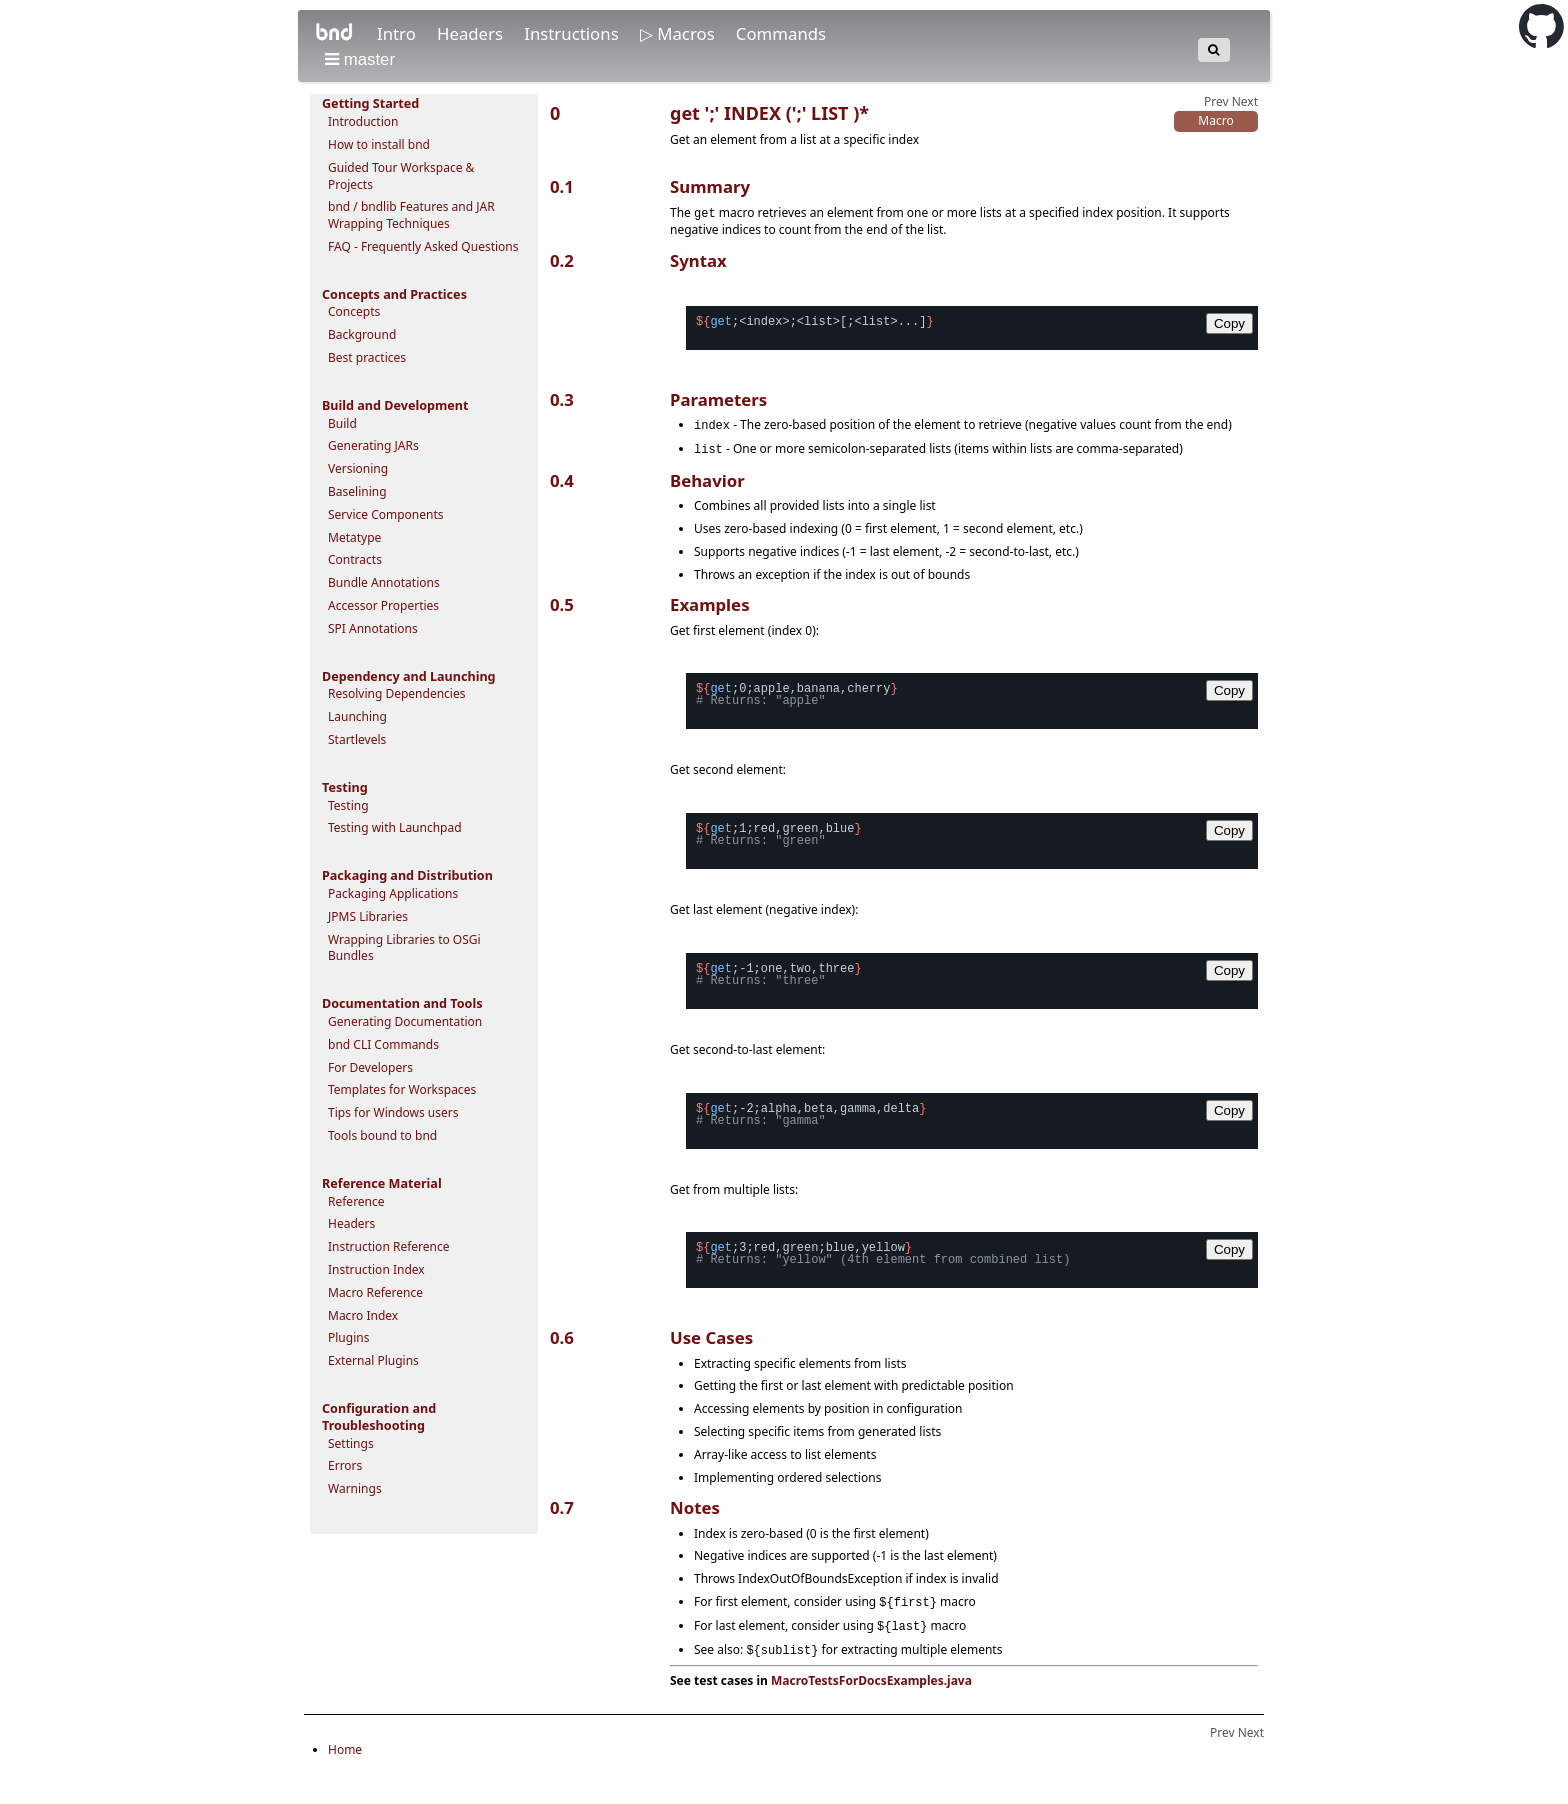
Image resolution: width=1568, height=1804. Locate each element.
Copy (1229, 322)
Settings (351, 1443)
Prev (1216, 101)
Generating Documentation (405, 1021)
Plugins (348, 1337)
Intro (398, 33)
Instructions (573, 33)
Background (362, 334)
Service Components (386, 514)
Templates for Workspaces (402, 1089)
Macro (1215, 120)
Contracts (355, 559)
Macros (688, 33)
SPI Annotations (373, 628)
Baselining (357, 491)
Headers (472, 33)
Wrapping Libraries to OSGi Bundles (404, 948)
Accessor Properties (383, 605)
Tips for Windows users (393, 1112)
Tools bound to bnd (382, 1135)
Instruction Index (376, 1269)
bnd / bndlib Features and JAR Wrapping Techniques (411, 215)
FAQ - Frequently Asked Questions (423, 246)
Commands (781, 33)
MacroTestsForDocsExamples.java (871, 1685)
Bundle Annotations (384, 582)
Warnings (355, 1488)
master (360, 59)
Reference (356, 1201)
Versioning (358, 468)
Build (342, 423)
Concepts (354, 311)
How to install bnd (379, 144)
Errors (345, 1465)
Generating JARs (373, 445)
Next (1245, 101)
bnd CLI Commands (383, 1044)
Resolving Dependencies (396, 693)
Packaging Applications (393, 893)
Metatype (354, 537)
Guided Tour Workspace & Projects (401, 176)
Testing (348, 805)
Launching (357, 716)
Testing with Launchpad (395, 827)
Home (345, 1754)
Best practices (367, 357)
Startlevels (357, 739)
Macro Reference (375, 1292)
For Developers (370, 1067)
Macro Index (363, 1315)
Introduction (363, 121)
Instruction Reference (388, 1246)
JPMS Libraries (368, 916)
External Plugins (373, 1360)
